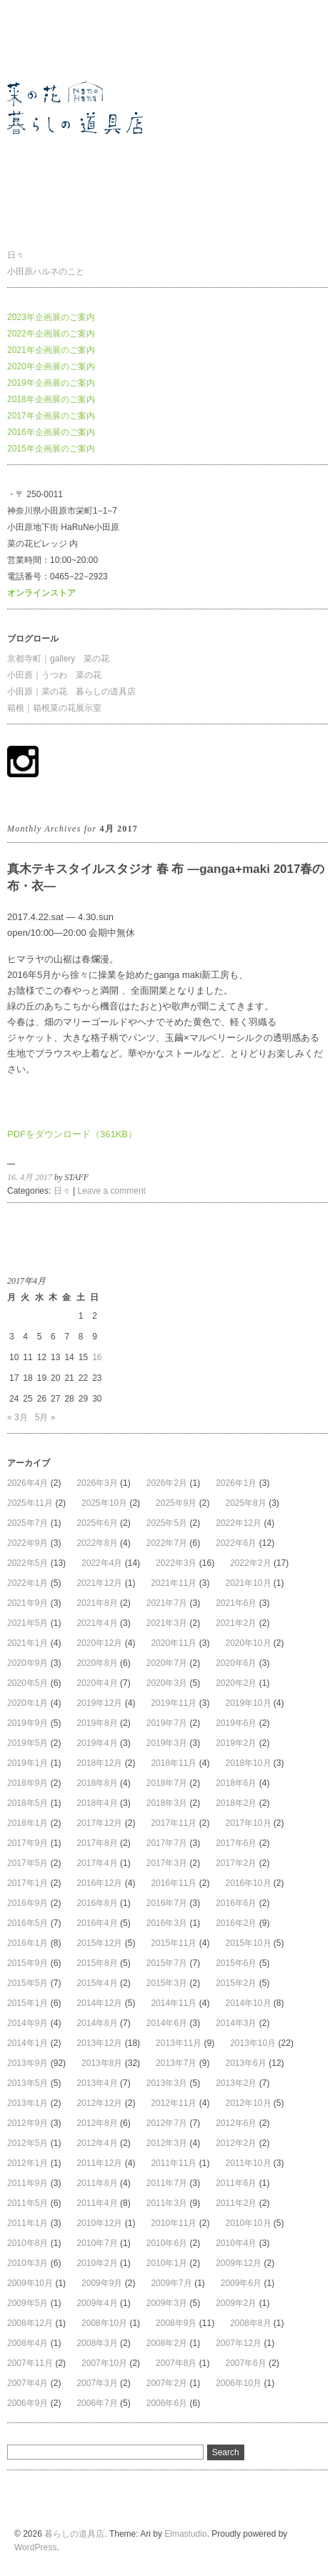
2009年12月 (238, 2263)
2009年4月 (96, 2303)
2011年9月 (27, 2183)
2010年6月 (166, 2243)
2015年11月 (173, 1943)
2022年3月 (176, 1563)
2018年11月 (173, 1763)
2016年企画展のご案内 (51, 432)
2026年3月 (96, 1483)
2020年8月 (96, 1663)
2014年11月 (173, 2003)
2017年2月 (236, 1863)
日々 (15, 255)
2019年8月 (96, 1723)
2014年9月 (27, 2023)
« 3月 (17, 1417)
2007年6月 (245, 2363)
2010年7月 (96, 2243)
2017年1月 (27, 1883)
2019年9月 (27, 1723)
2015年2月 (236, 1983)
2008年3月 (96, 2343)
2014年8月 (96, 2023)
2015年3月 (166, 1983)
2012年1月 (27, 2163)
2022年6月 (236, 1543)
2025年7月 (27, 1523)
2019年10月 (248, 1703)
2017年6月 (236, 1843)
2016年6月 (236, 1903)
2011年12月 (99, 2163)
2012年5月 (27, 2143)
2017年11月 (173, 1823)
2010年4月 (236, 2243)
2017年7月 (166, 1843)
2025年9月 (176, 1503)
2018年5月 (27, 1803)
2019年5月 (27, 1743)
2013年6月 (246, 2063)
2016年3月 (166, 1923)
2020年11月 (173, 1643)
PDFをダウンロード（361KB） (72, 1134)
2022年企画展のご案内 (51, 334)
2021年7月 (166, 1603)
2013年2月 (236, 2083)
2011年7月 (166, 2183)
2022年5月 (27, 1563)
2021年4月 (96, 1623)
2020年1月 (27, 1703)
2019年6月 (236, 1723)
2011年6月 (236, 2183)
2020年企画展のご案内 (51, 366)
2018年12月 (99, 1763)
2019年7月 (166, 1723)
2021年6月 (236, 1603)
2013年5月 (27, 2083)
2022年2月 (250, 1563)
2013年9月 (27, 2063)
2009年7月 (171, 2283)
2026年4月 (27, 1483)
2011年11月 (173, 2163)
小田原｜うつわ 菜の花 (54, 675)
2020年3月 (166, 1683)
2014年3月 (236, 2023)
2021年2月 (236, 1623)
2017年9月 (27, 1843)
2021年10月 (248, 1583)
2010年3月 (27, 2263)
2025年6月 (96, 1523)
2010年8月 (27, 2243)
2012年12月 (99, 2103)
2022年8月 (96, 1543)
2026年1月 (236, 1483)
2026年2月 (166, 1483)
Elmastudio (185, 2534)
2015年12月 (99, 1943)
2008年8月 (250, 2323)
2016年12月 (99, 1883)
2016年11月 (173, 1883)
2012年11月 (173, 2103)
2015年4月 (96, 1983)
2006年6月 (166, 2403)
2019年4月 (96, 1743)
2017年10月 (248, 1823)
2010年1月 (166, 2263)
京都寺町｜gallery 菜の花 (58, 659)
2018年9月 (27, 1783)
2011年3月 (166, 2203)
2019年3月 (166, 1743)
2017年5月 (27, 1863)
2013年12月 (99, 2043)
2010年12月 (99, 2223)
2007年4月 (27, 2383)
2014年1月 (27, 2043)
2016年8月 (96, 1903)
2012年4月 (96, 2143)
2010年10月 (248, 2223)
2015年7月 (166, 1963)
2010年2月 (96, 2263)
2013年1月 (27, 2103)
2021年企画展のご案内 (51, 350)
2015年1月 (27, 2003)
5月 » (45, 1417)
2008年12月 (30, 2323)
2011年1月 (27, 2223)
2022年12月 (238, 1523)
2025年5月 (166, 1523)
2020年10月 (248, 1643)
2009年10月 (30, 2283)
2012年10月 (248, 2103)
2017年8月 (96, 1843)
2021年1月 (27, 1643)
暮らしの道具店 (37, 39)
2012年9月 (27, 2123)
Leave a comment (112, 1191)
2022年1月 (27, 1583)
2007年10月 (104, 2363)
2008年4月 (27, 2343)
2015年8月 (96, 1963)
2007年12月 (238, 2343)
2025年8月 (245, 1503)
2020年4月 (96, 1683)
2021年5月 (27, 1623)
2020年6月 (236, 1663)
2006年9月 (27, 2403)
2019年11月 (173, 1703)
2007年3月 (96, 2383)
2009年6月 (241, 2283)
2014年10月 (248, 2003)
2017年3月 (166, 1863)
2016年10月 (248, 1883)
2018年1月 (27, 1823)
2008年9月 (176, 2323)
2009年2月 (236, 2303)
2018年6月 (236, 1783)
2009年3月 (166, 2303)
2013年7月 (176, 2063)
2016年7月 (166, 1903)
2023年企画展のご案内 (51, 317)
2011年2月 (236, 2203)
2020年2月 (236, 1683)
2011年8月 (96, 2183)
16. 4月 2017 (29, 1177)
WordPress (35, 2547)
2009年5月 (27, 2303)
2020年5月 (27, 1683)
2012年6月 (236, 2123)
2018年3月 (166, 1803)
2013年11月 (178, 2043)
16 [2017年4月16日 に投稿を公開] (96, 1357)
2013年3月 (166, 2083)
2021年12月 (99, 1583)
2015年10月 (248, 1943)
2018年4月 (96, 1803)
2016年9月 (27, 1903)
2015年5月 (27, 1983)
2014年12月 (99, 2003)
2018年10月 (248, 1763)
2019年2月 (236, 1743)
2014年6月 (166, 2023)
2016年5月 (27, 1923)
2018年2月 (236, 1803)
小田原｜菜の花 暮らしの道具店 (71, 692)
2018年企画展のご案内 (51, 399)
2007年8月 (176, 2363)
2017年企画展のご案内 (51, 416)
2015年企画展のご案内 (51, 449)
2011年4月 (96, 2203)
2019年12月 (99, 1703)
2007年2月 (166, 2383)
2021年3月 (166, 1623)
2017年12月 (99, 1823)
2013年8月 (101, 2063)
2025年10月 (104, 1503)
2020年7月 (166, 1663)
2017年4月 (96, 1863)
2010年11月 (173, 2223)
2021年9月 (27, 1603)
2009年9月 (101, 2283)
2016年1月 (27, 1943)
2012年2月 (236, 2143)
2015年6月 (236, 1963)
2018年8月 (96, 1783)
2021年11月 (173, 1583)
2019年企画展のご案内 (51, 383)
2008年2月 (166, 2343)
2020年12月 (99, 1643)
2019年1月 (27, 1763)
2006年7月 (96, 2403)
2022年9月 (27, 1543)
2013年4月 (96, 2083)
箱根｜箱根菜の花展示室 (54, 708)
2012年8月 (96, 2123)
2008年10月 (104, 2323)
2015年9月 (27, 1963)
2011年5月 (27, 2203)
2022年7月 (166, 1543)
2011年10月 (248, 2163)
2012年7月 (166, 2123)
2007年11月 (30, 2363)
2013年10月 (253, 2043)
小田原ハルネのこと (45, 271)
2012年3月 (166, 2143)
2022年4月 (101, 1563)
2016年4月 (96, 1923)
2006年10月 (238, 2383)
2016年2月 (236, 1923)
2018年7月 (166, 1783)
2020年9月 (27, 1663)
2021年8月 (96, 1603)
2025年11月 (30, 1503)
